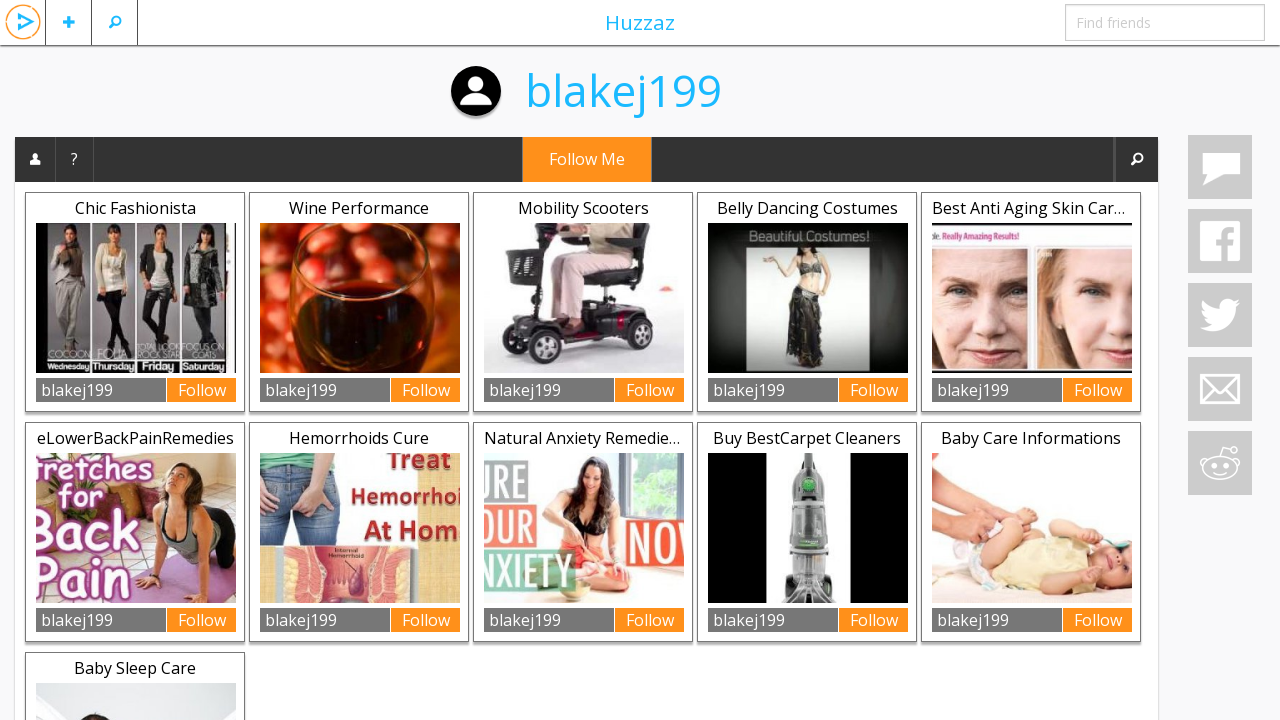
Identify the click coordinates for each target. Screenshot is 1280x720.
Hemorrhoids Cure (359, 438)
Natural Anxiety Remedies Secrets (610, 438)
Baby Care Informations (1031, 438)
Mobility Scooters (583, 208)
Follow (202, 390)
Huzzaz (640, 22)
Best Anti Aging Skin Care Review (1055, 208)
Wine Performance (359, 208)
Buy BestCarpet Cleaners (807, 438)
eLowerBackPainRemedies (135, 438)
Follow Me (587, 159)
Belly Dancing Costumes (807, 208)
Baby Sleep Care (135, 668)
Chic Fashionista (135, 208)
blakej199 (623, 90)
